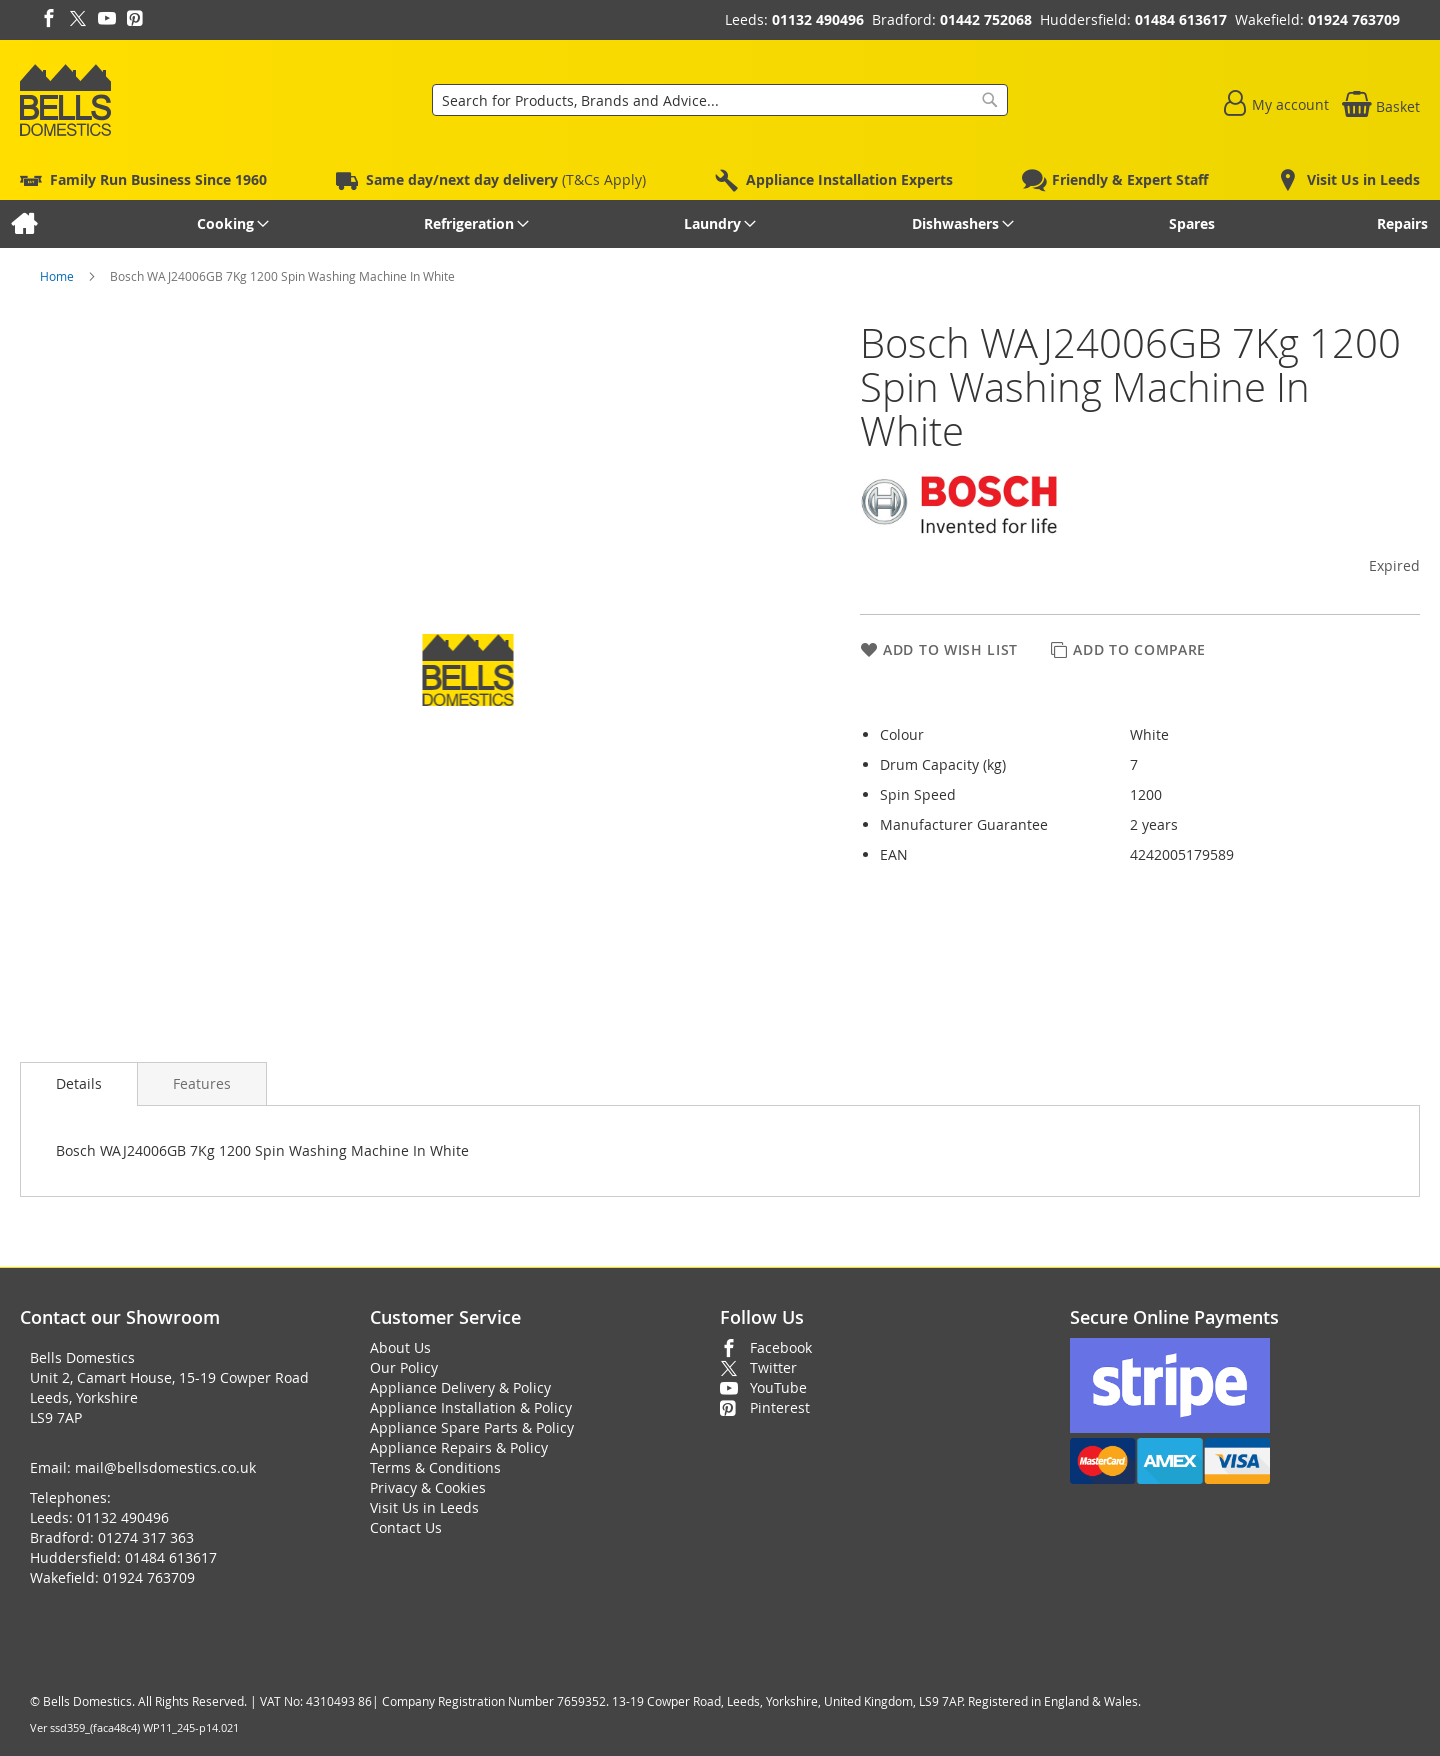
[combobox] (720, 100)
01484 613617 (1181, 19)
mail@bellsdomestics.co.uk (165, 1467)
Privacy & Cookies (428, 1487)
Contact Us (406, 1527)
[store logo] (65, 100)
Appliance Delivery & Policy (460, 1387)
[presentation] (79, 1084)
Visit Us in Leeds (424, 1507)
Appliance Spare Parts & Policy (472, 1427)
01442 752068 (986, 19)
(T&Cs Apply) (506, 179)
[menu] (720, 224)
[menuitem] (23, 224)
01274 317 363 (146, 1537)
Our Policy (404, 1367)
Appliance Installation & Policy (471, 1407)
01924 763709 (1354, 19)
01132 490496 (818, 19)
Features (202, 1083)
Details (79, 1083)
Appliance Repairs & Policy (459, 1447)
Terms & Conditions (435, 1467)
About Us (400, 1347)
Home (58, 276)
